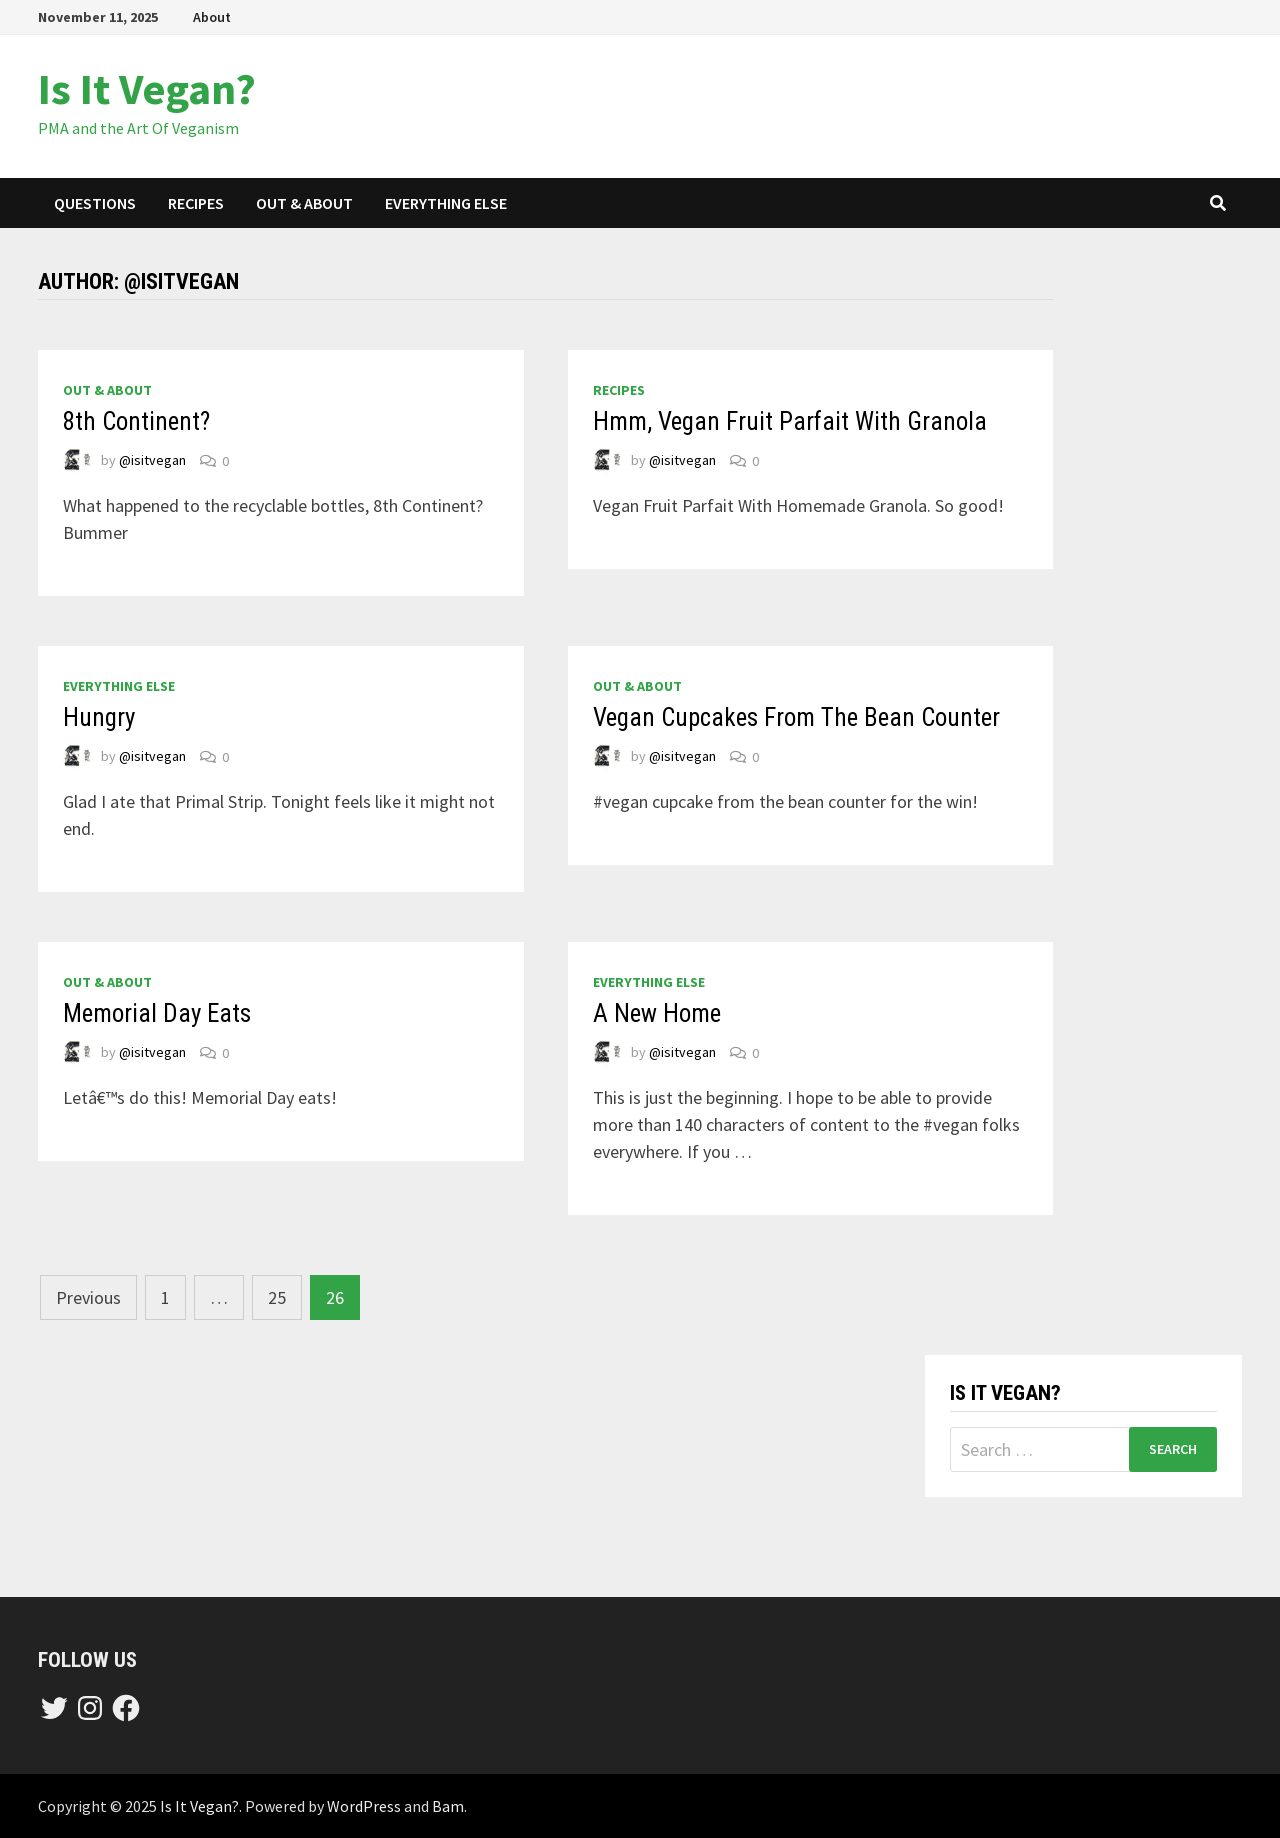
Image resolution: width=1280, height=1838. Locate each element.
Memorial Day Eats (157, 1013)
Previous (88, 1297)
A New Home (657, 1013)
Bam (448, 1806)
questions (95, 203)
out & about (304, 203)
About (212, 17)
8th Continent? (136, 421)
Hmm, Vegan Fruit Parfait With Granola (790, 421)
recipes (196, 203)
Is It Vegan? (147, 88)
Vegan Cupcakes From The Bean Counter (796, 717)
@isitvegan (152, 461)
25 (277, 1297)
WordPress (364, 1806)
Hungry (99, 717)
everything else (446, 203)
